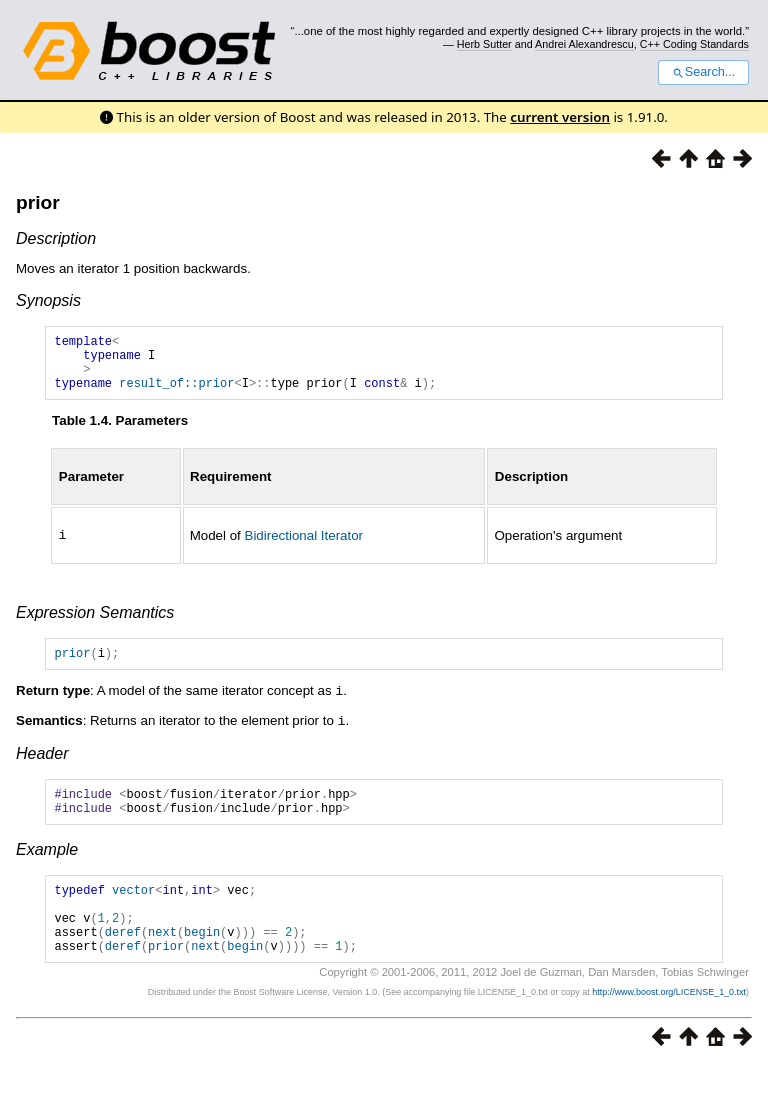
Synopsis (48, 300)
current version (560, 117)
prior (38, 202)
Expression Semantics (95, 623)
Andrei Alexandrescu (584, 44)
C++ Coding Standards (694, 44)
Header (42, 765)
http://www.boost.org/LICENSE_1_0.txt (669, 1025)
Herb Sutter (484, 44)
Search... (703, 72)
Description (56, 238)
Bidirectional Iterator (304, 546)
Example (47, 867)
